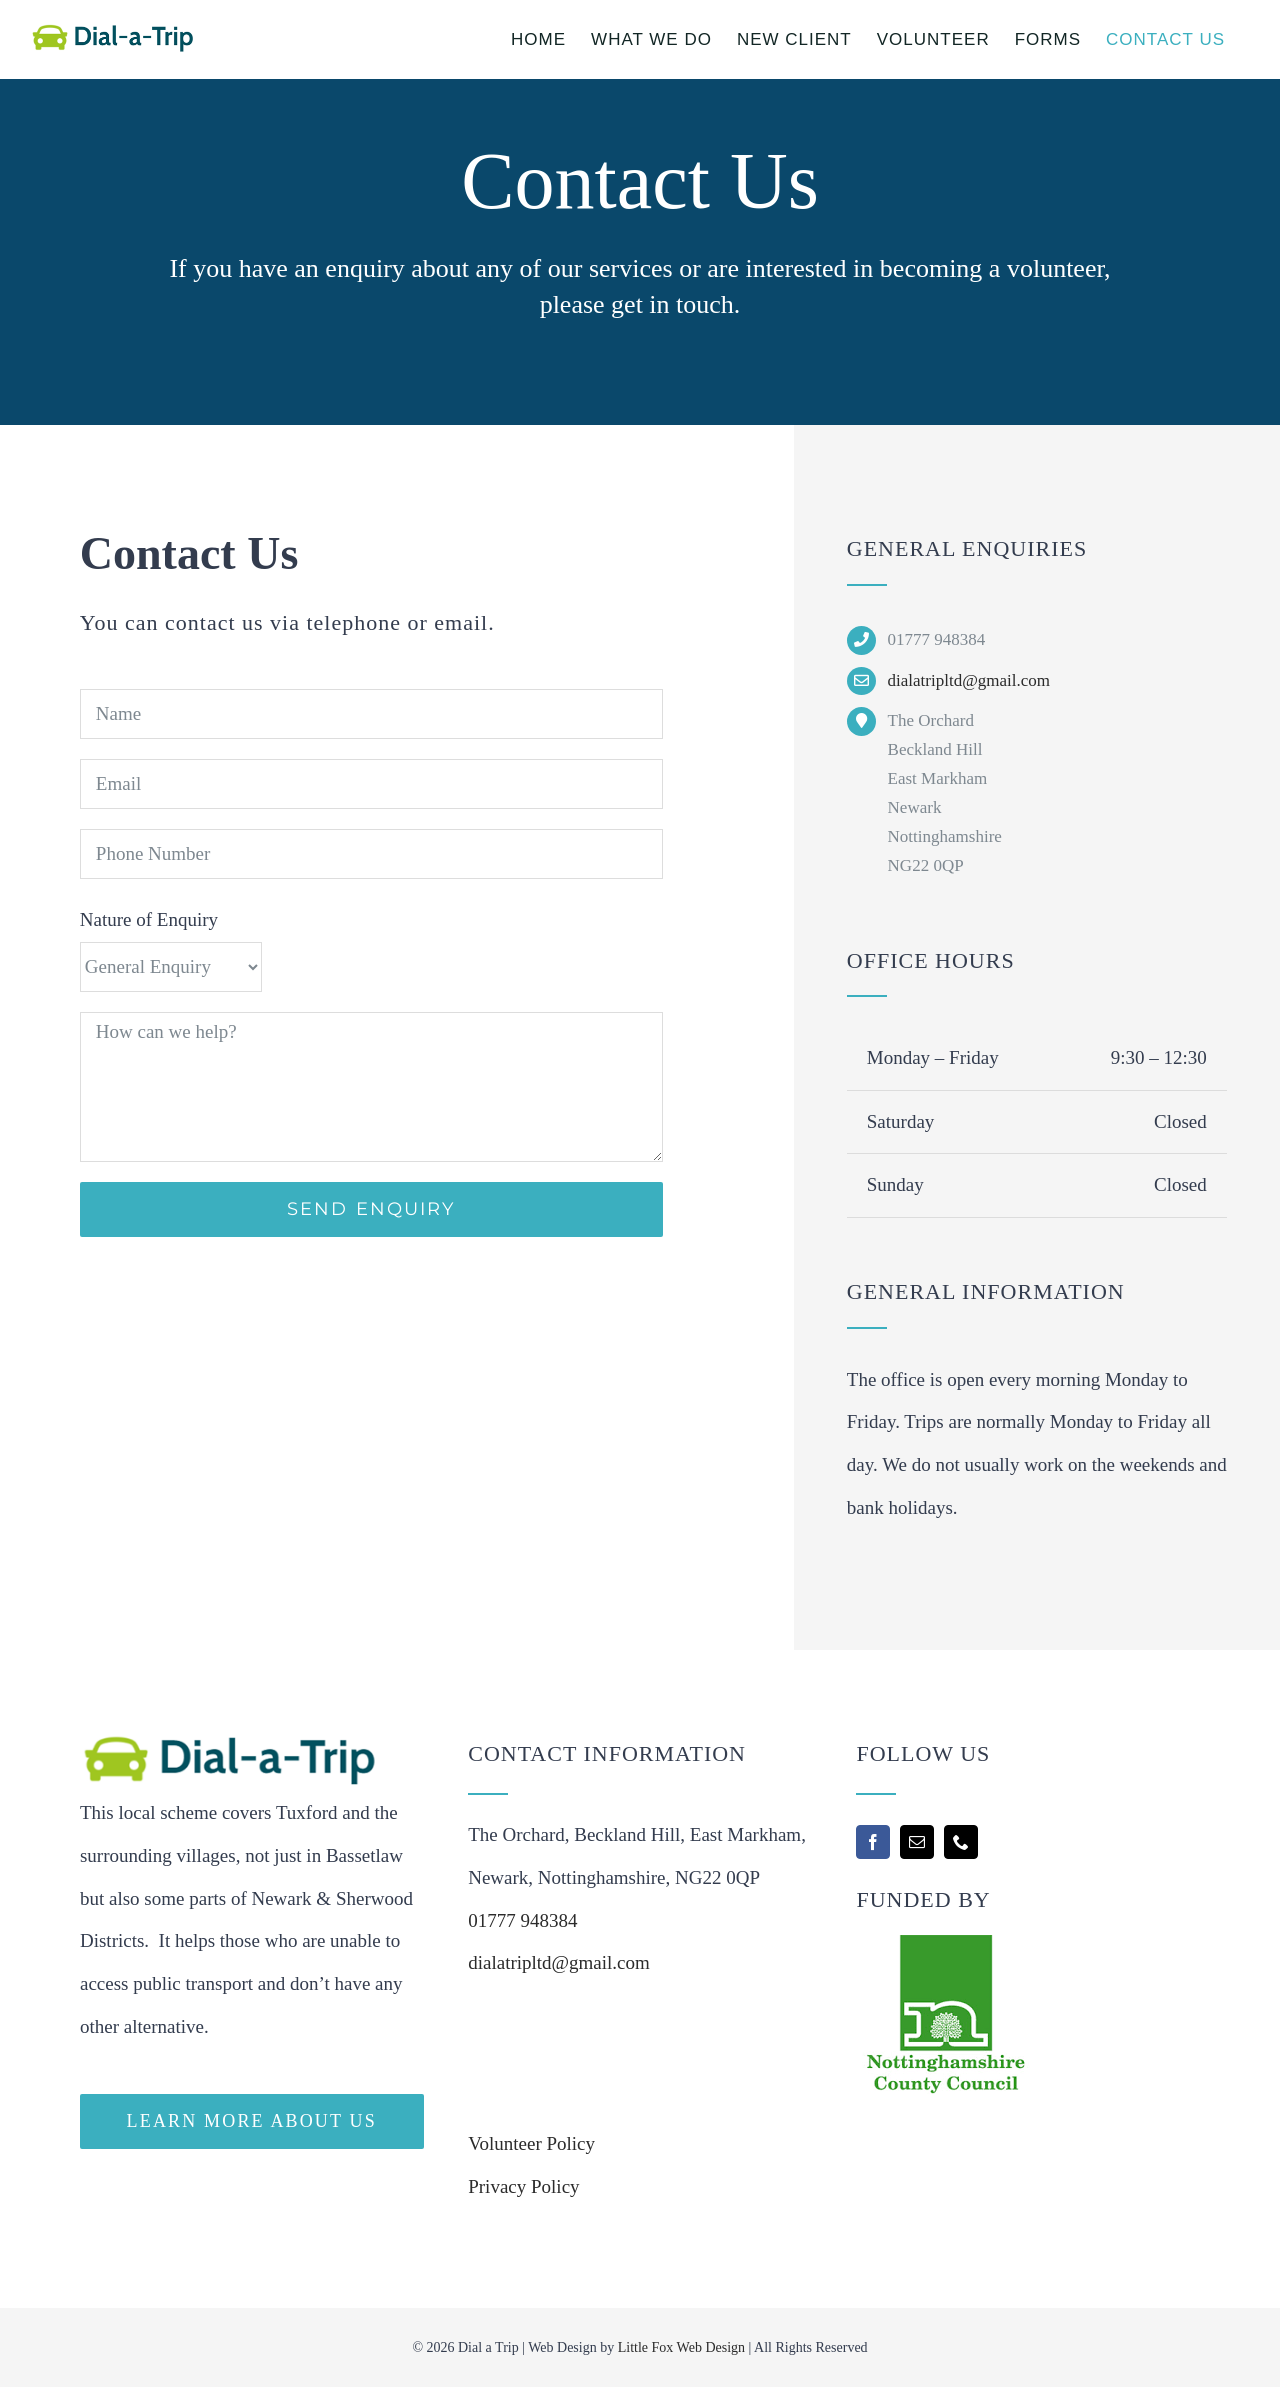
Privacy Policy (523, 2186)
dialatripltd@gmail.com (969, 680)
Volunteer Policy (531, 2143)
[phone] (961, 1842)
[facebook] (873, 1842)
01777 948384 (522, 1920)
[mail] (917, 1842)
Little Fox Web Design (681, 2347)
